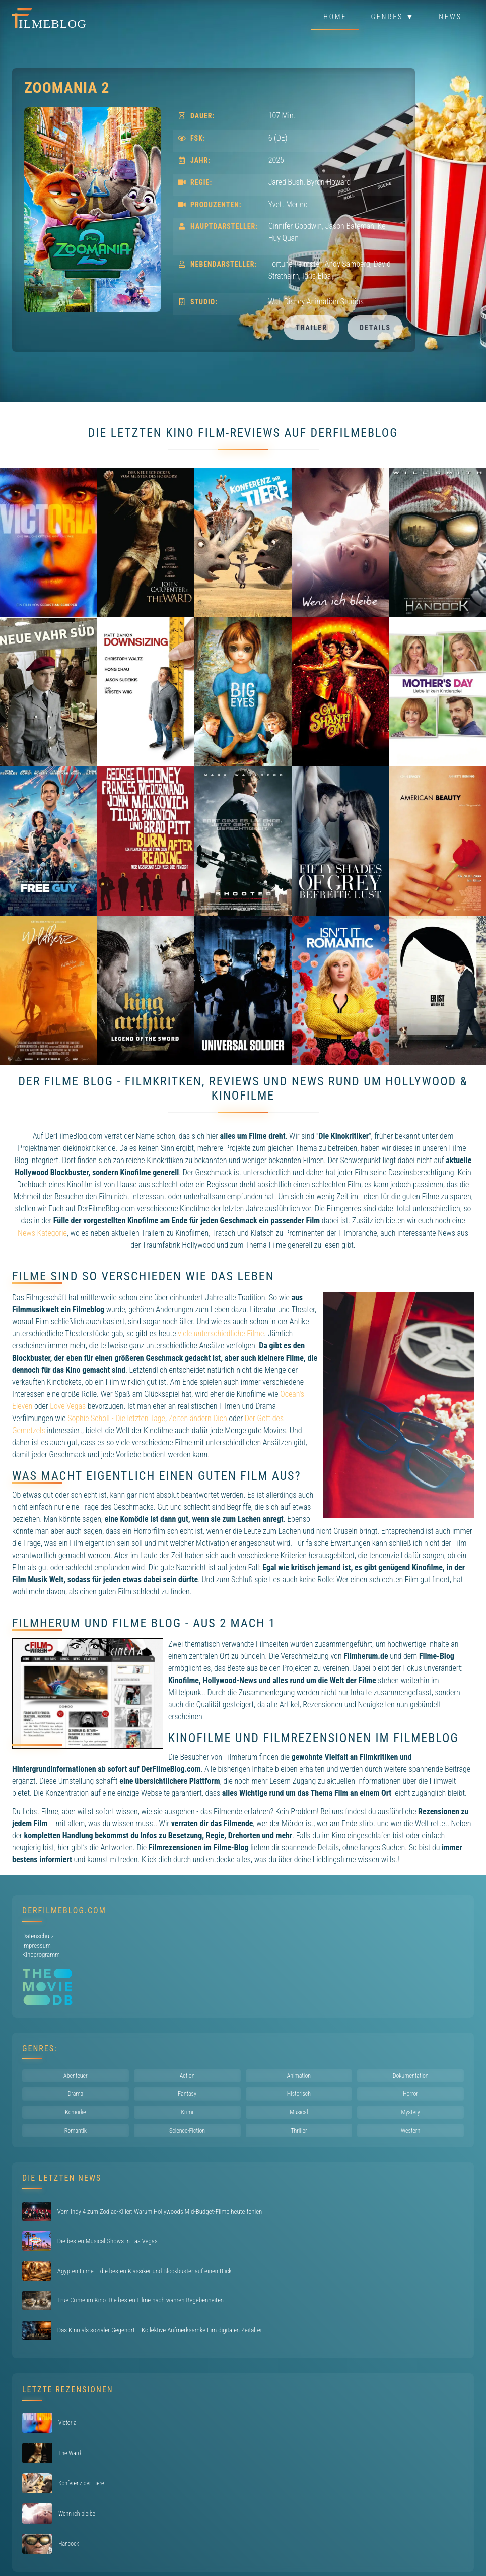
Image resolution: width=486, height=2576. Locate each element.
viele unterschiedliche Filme (221, 1333)
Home (334, 17)
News (450, 17)
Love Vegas (68, 1406)
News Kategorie (42, 1233)
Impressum (36, 1945)
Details (375, 328)
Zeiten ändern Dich (198, 1418)
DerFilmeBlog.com (64, 1910)
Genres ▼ (393, 17)
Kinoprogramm (41, 1954)
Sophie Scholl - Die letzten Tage (116, 1418)
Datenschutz (38, 1936)
